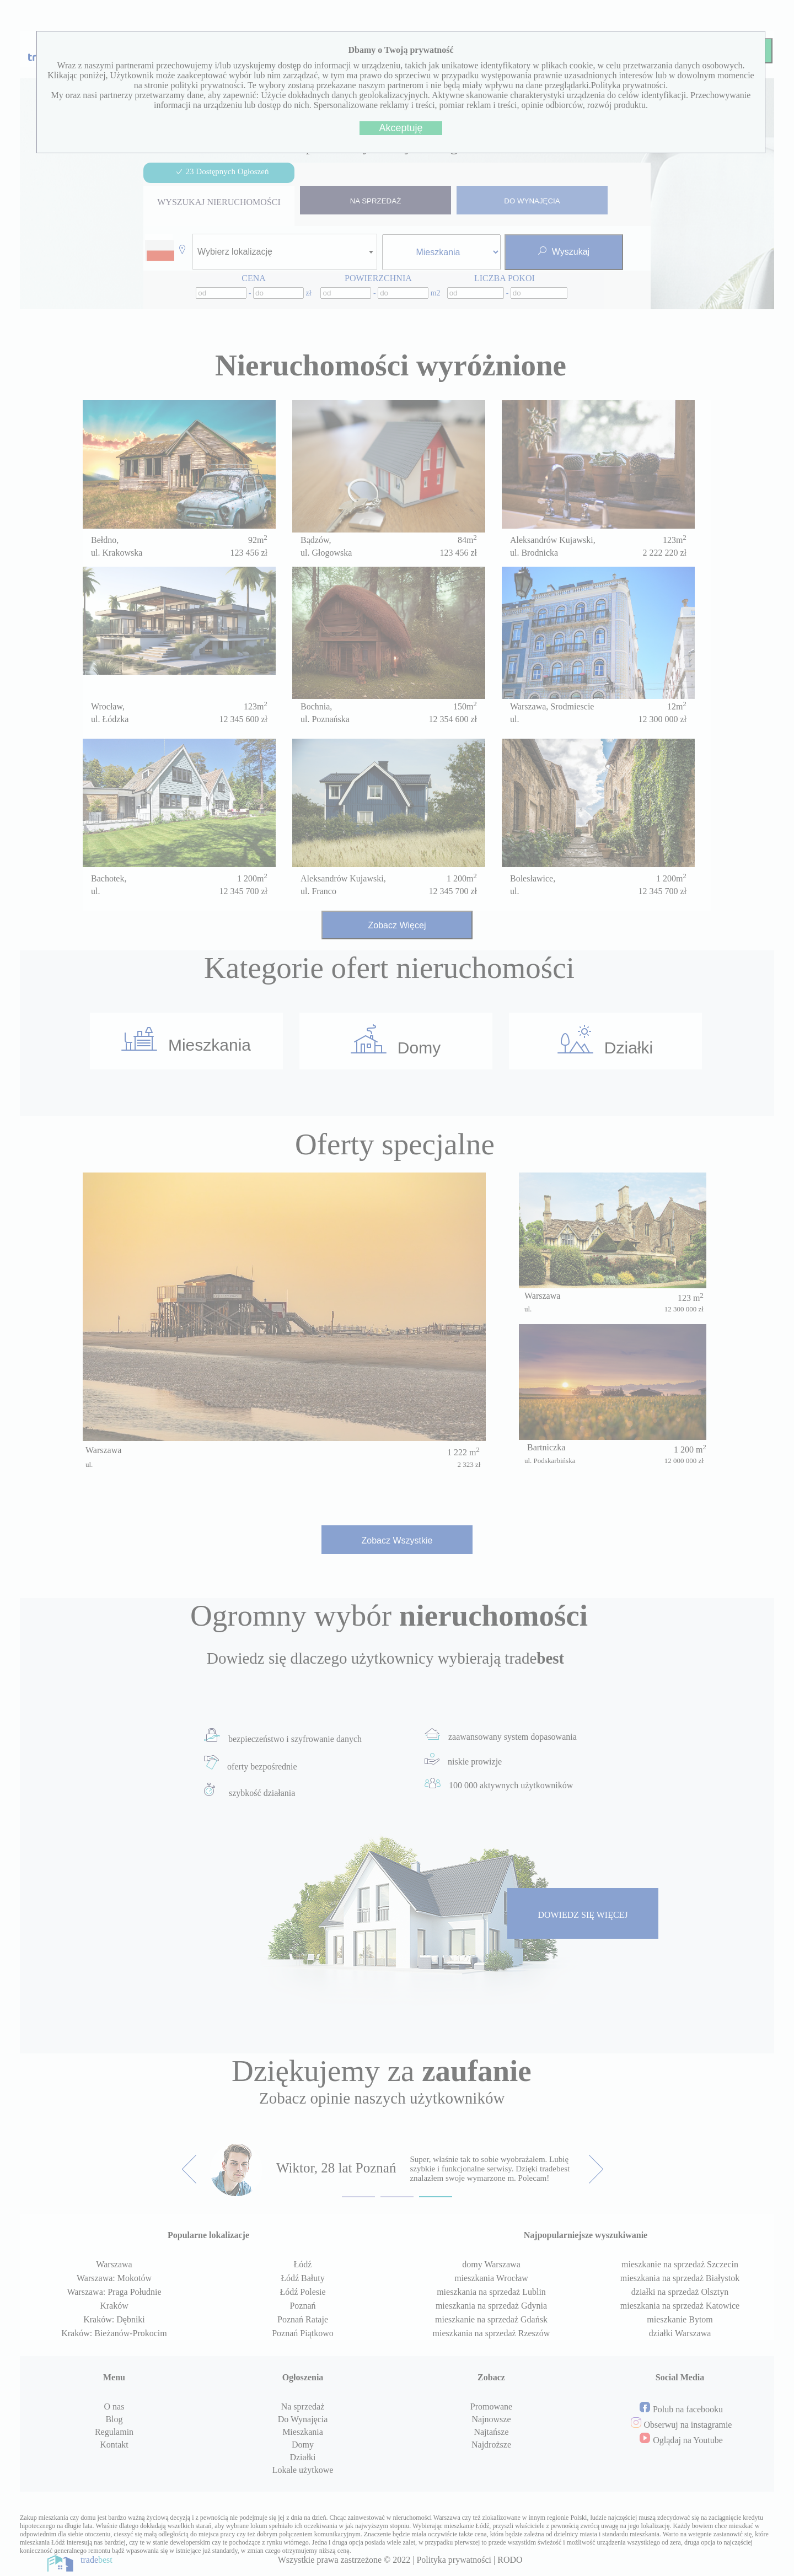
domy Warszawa (491, 2264)
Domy (396, 1040)
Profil (574, 51)
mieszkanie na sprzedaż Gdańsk (491, 2319)
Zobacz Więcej (397, 925)
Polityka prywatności (453, 2559)
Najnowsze (491, 2419)
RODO (509, 2559)
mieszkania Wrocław (491, 2278)
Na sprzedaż (303, 2406)
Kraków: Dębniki (114, 2319)
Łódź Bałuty (303, 2278)
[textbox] (238, 252)
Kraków (114, 2305)
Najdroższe (491, 2444)
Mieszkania (186, 1040)
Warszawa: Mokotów (114, 2278)
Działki (605, 1041)
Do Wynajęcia (303, 2419)
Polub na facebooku (688, 2409)
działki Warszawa (680, 2333)
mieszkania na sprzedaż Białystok (679, 2278)
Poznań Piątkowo (303, 2333)
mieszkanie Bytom (680, 2319)
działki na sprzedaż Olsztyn (679, 2292)
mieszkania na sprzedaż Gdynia (491, 2305)
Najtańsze (491, 2432)
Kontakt (114, 2444)
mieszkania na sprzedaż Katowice (679, 2305)
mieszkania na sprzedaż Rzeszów (491, 2333)
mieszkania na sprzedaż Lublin (491, 2292)
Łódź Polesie (302, 2292)
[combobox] (284, 252)
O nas (114, 2406)
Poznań (302, 2305)
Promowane (491, 2406)
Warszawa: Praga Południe (114, 2292)
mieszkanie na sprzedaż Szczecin (679, 2264)
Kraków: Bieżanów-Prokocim (114, 2333)
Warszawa (114, 2264)
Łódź (303, 2264)
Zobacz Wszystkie (397, 1540)
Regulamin (114, 2432)
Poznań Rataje (302, 2319)
